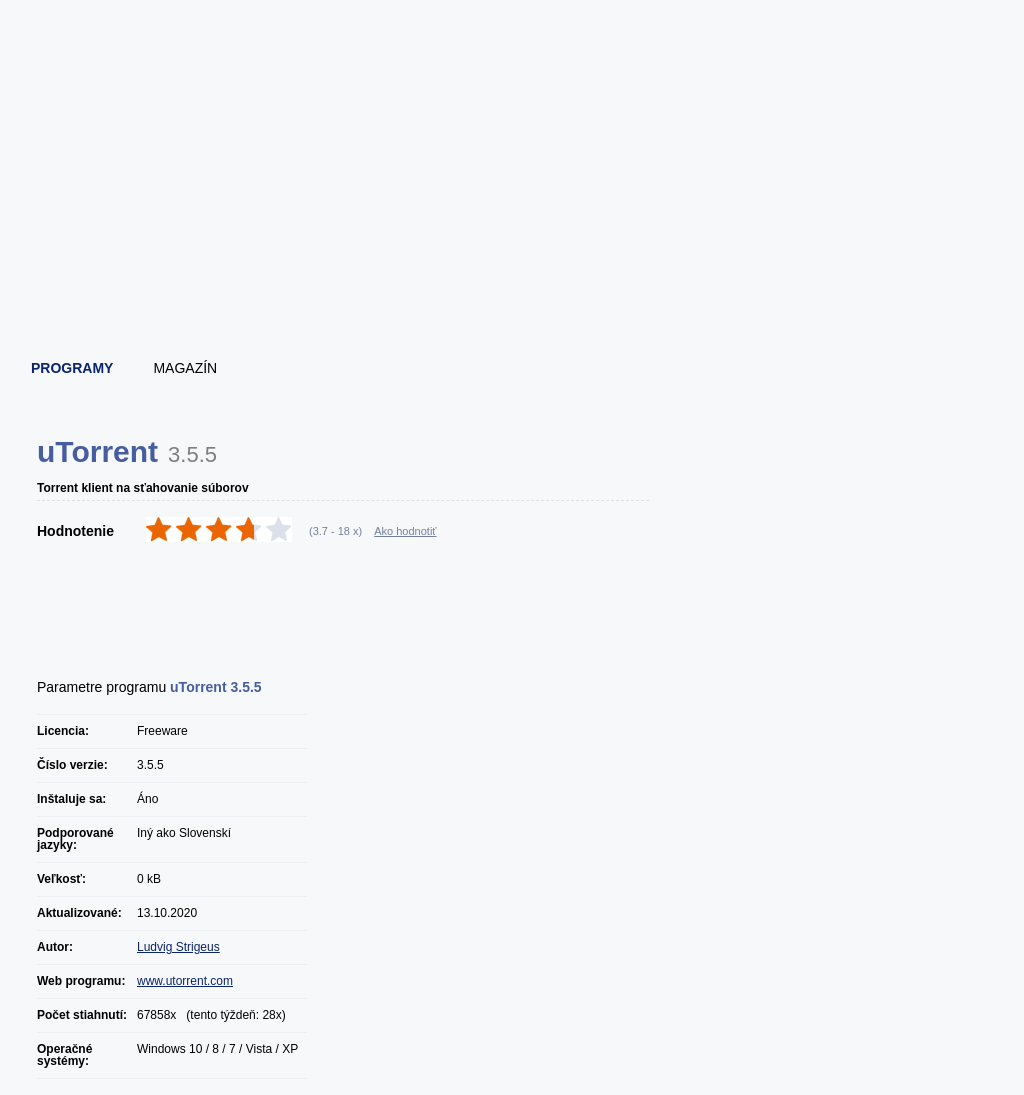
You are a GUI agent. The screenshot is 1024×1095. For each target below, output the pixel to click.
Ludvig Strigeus (178, 947)
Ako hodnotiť (405, 531)
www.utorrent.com (185, 981)
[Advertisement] (513, 290)
